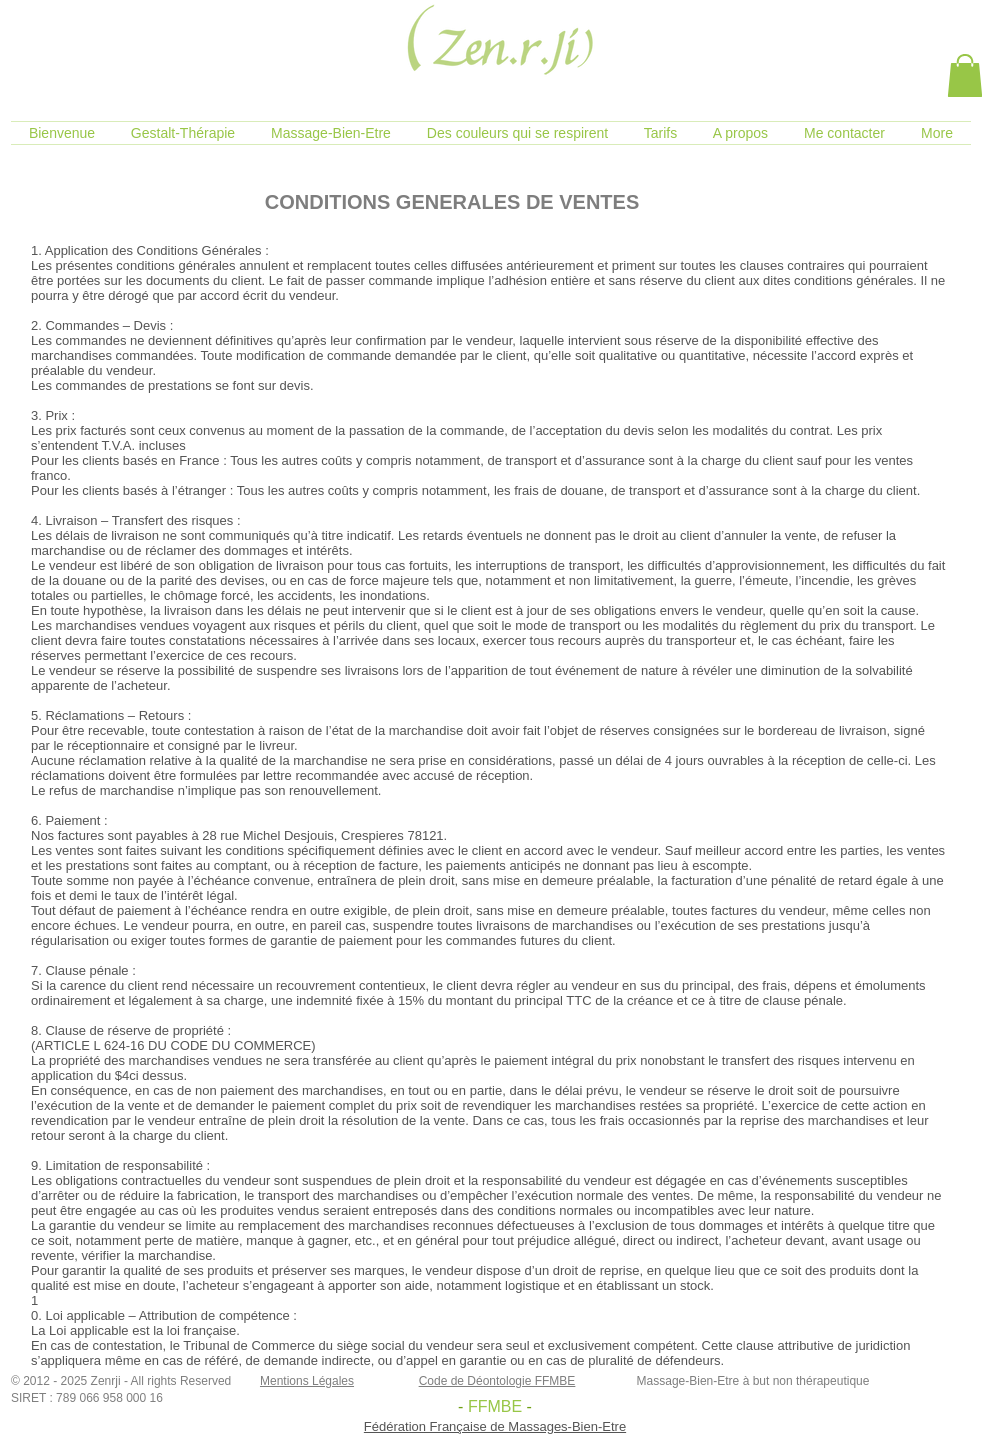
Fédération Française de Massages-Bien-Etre (495, 1426)
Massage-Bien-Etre (688, 1381)
